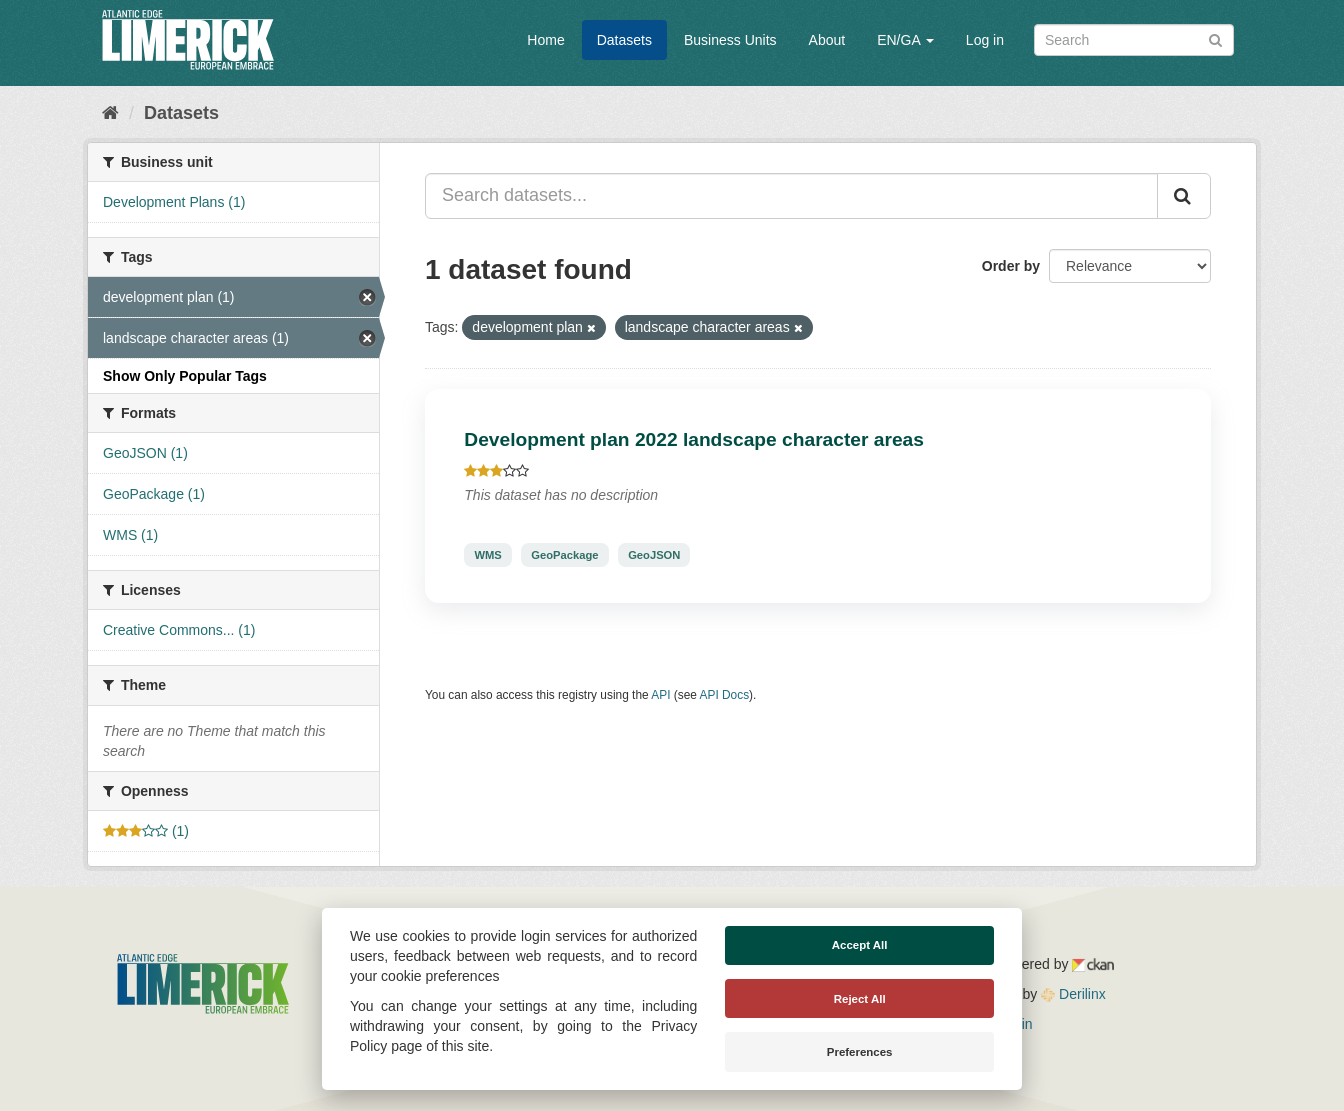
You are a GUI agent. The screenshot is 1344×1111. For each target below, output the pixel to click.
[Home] (110, 113)
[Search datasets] (1134, 40)
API (660, 695)
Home (545, 40)
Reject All (860, 999)
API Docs (725, 695)
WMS (487, 555)
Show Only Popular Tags (185, 376)
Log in (985, 40)
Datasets (624, 40)
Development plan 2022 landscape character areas (694, 439)
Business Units (730, 40)
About (827, 40)
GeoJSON (654, 555)
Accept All (860, 945)
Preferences (860, 1052)
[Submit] (1215, 38)
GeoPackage (564, 555)
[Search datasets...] (791, 196)
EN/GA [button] (905, 40)
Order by (1011, 266)
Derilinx (1073, 994)
